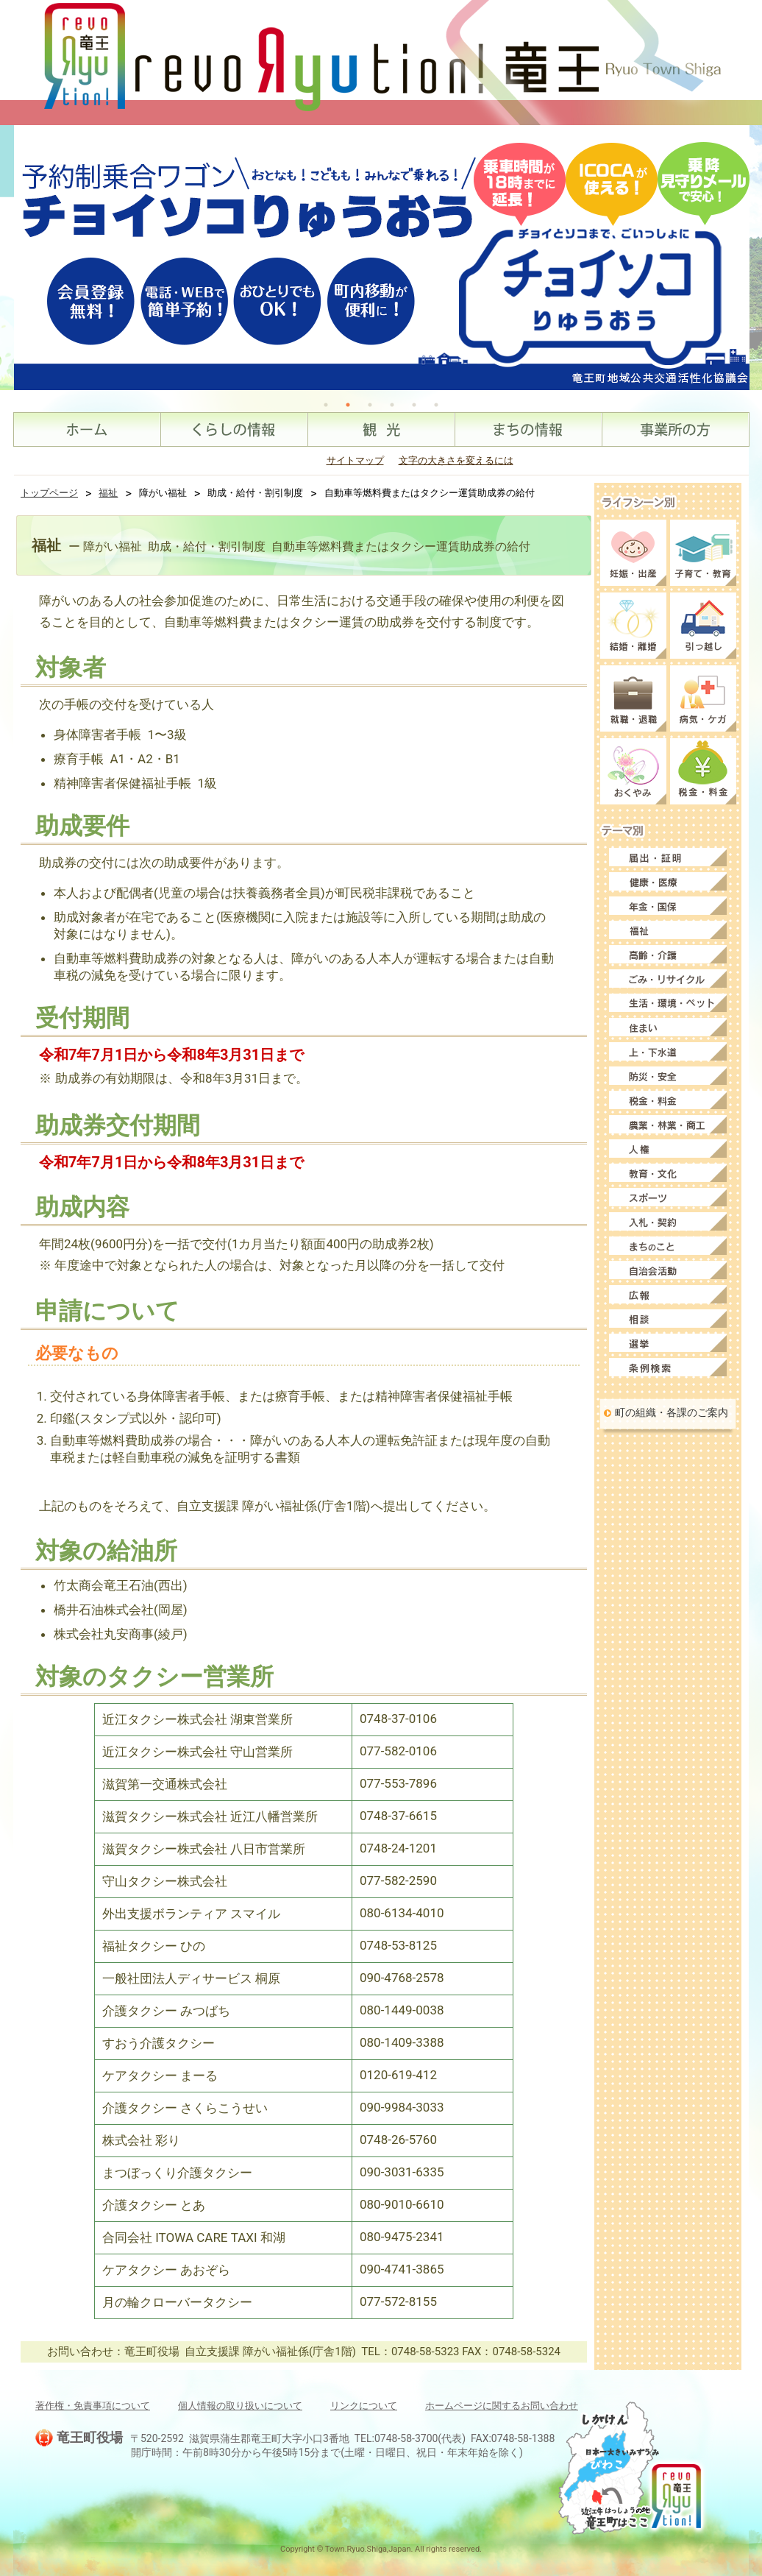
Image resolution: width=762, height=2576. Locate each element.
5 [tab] (414, 404)
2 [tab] (348, 404)
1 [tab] (325, 404)
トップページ (49, 492)
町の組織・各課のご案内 (671, 1412)
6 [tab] (436, 404)
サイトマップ (355, 460)
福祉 (108, 492)
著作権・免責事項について (92, 2405)
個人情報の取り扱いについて (240, 2405)
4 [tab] (392, 404)
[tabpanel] (381, 257)
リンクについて (363, 2405)
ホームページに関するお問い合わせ (501, 2405)
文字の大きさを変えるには (456, 460)
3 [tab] (370, 404)
